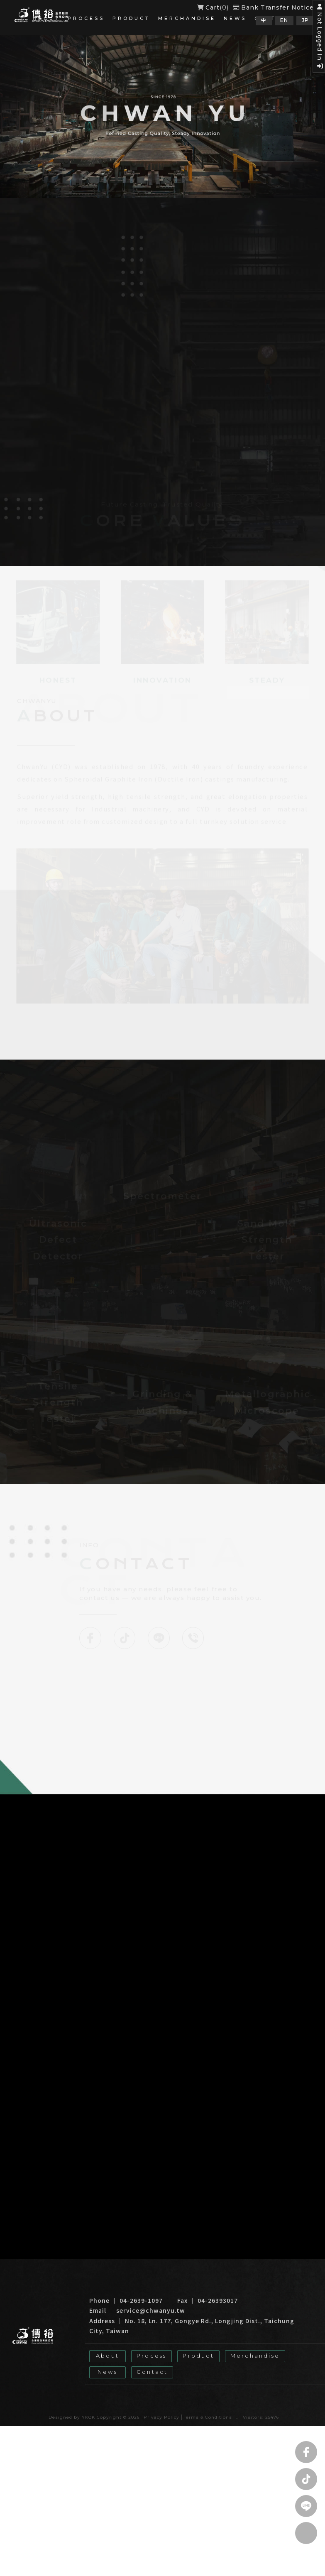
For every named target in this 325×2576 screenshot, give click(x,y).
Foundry (177, 2387)
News (235, 18)
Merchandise (187, 18)
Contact (151, 2360)
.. (237, 2406)
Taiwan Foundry (218, 2387)
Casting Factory (270, 2387)
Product (131, 18)
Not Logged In (319, 40)
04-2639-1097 (141, 2289)
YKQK (88, 2406)
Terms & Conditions (208, 2406)
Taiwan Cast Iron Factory (123, 2387)
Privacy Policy (161, 2406)
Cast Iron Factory (57, 2387)
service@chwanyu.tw (150, 2299)
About (46, 18)
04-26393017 (218, 2289)
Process (86, 18)
